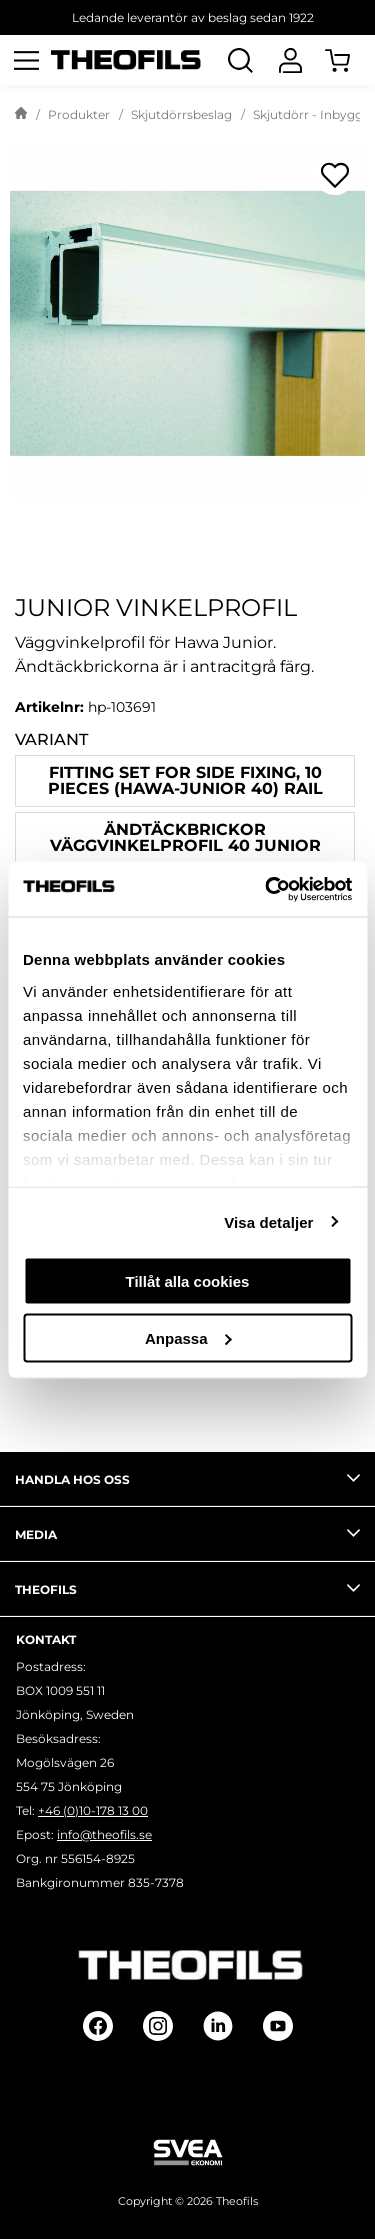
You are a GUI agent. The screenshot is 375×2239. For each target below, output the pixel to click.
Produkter (79, 114)
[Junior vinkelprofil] (187, 322)
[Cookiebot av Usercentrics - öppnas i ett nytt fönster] (267, 889)
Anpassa (188, 1337)
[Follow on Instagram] (158, 2026)
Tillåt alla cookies (188, 1281)
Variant (51, 739)
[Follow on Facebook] (98, 2026)
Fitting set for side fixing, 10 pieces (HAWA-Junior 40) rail (185, 780)
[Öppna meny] (26, 60)
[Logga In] (290, 60)
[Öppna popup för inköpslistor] (335, 175)
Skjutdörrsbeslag (181, 114)
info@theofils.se (104, 1834)
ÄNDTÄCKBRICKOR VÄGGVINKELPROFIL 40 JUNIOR (185, 837)
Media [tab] (187, 1533)
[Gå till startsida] (21, 115)
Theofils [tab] (187, 1588)
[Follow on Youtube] (278, 2026)
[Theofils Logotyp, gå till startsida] (126, 60)
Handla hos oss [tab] (187, 1478)
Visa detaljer (268, 1221)
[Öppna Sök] (240, 60)
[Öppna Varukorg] (350, 60)
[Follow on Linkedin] (218, 2026)
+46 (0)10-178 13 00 (93, 1810)
